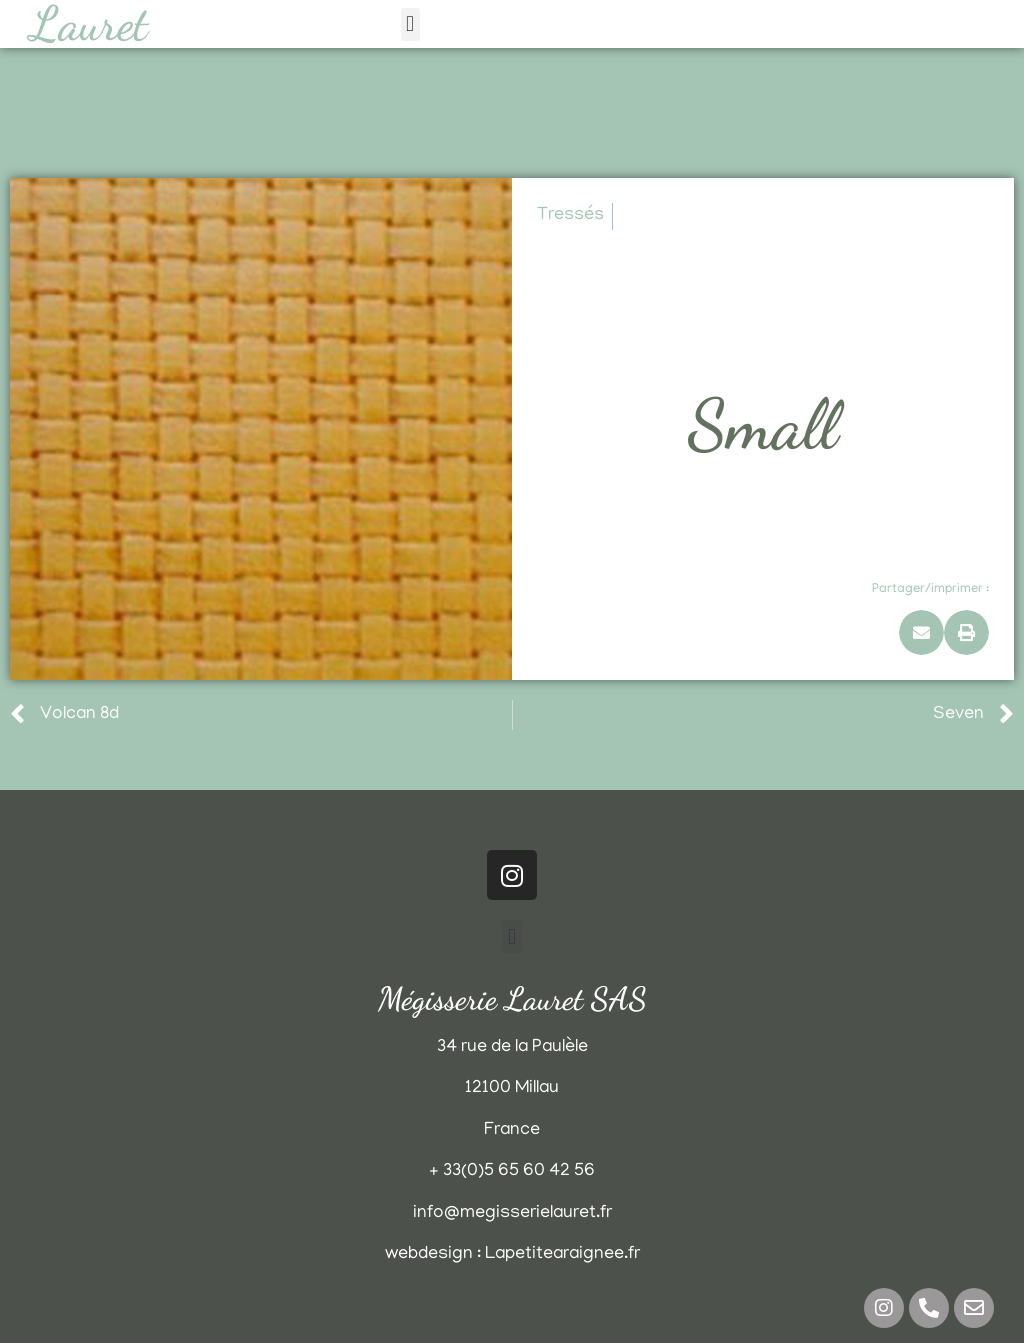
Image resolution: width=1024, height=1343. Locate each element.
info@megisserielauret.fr (512, 1214)
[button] (410, 24)
